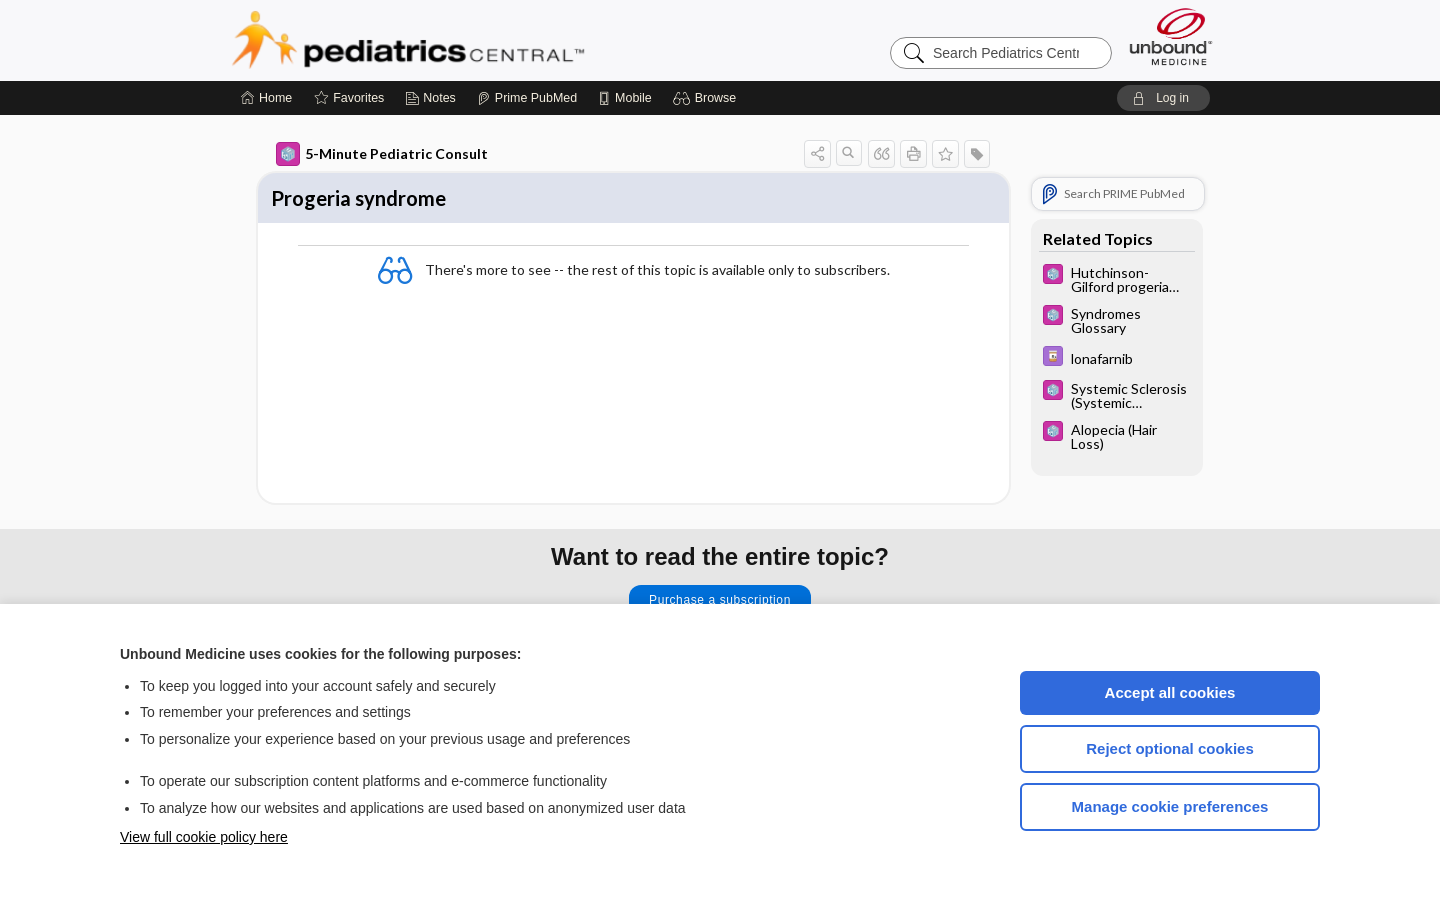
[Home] (266, 98)
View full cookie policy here (204, 837)
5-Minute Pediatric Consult (382, 154)
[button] (707, 98)
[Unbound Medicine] (1171, 36)
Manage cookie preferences (1170, 806)
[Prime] (527, 98)
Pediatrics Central (480, 40)
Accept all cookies (1170, 692)
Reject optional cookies (1170, 748)
